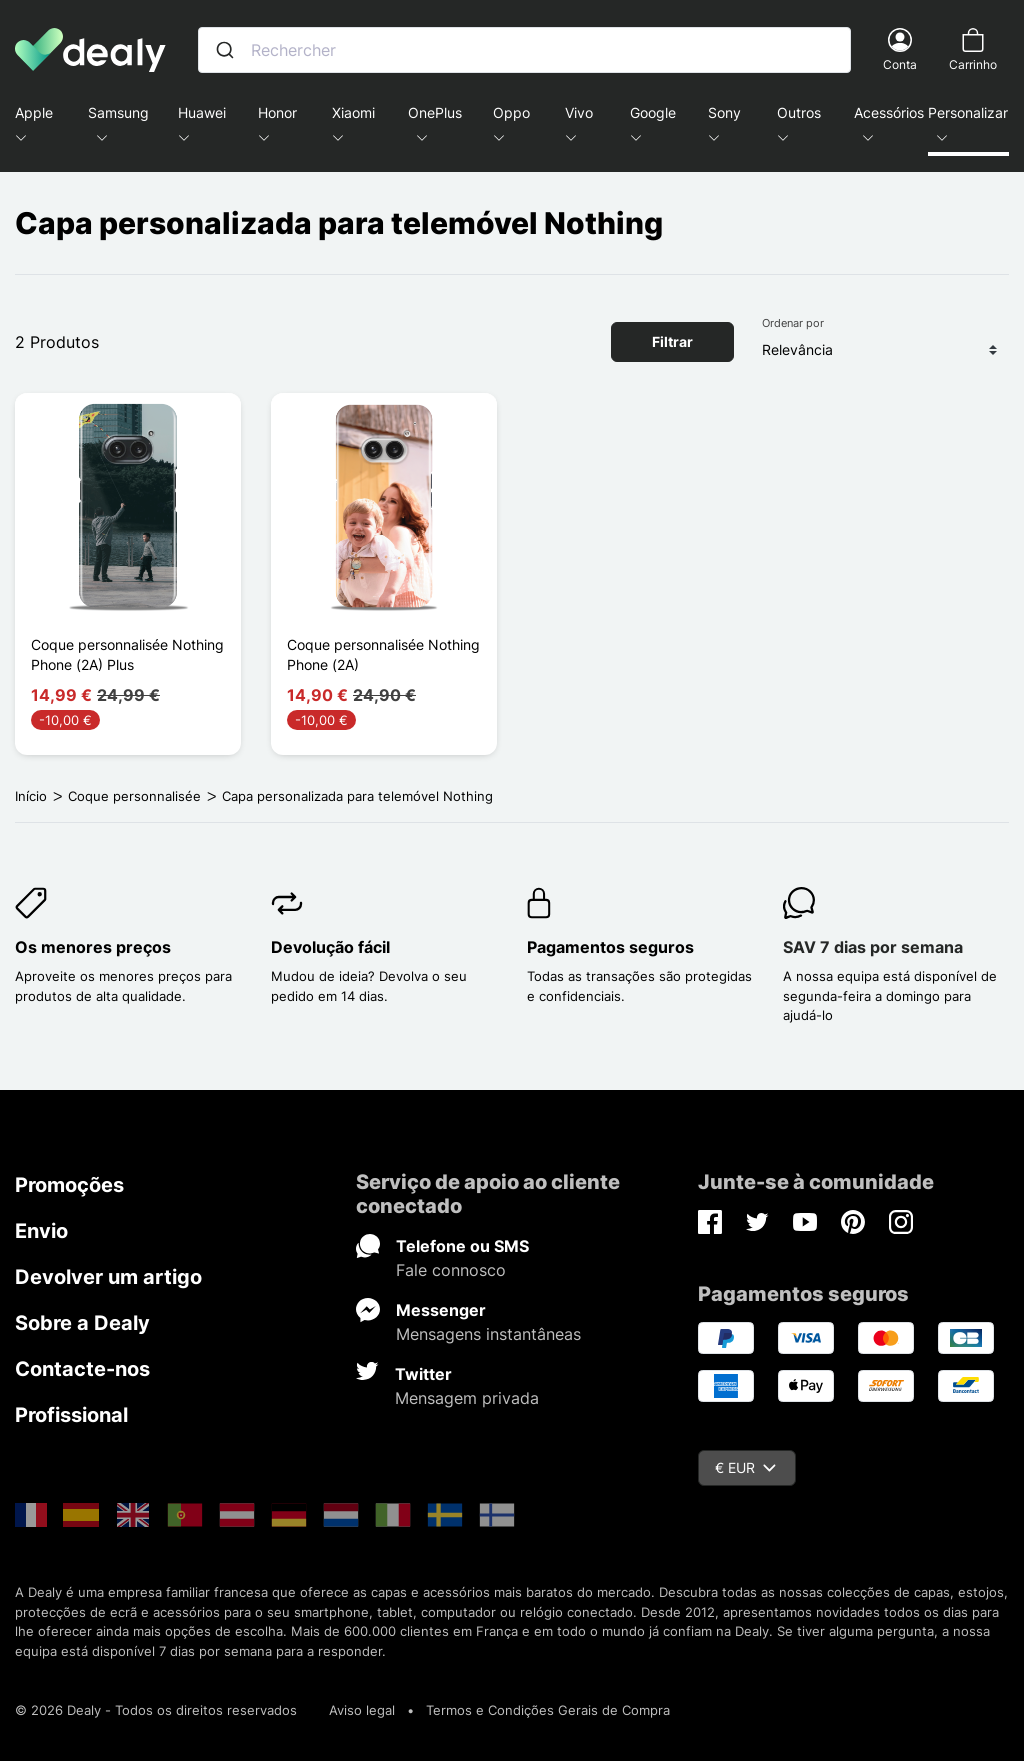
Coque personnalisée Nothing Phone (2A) (383, 654)
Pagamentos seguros (610, 947)
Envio (41, 1231)
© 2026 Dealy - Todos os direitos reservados (156, 1710)
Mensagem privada (467, 1398)
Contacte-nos (82, 1369)
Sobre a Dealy (82, 1323)
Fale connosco (451, 1270)
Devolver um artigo (108, 1277)
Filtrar (672, 341)
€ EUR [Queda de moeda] (745, 1467)
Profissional (71, 1415)
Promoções (69, 1185)
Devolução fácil (330, 947)
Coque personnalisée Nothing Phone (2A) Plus (127, 654)
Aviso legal (362, 1710)
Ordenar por (793, 323)
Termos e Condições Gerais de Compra (548, 1710)
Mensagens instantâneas (488, 1334)
